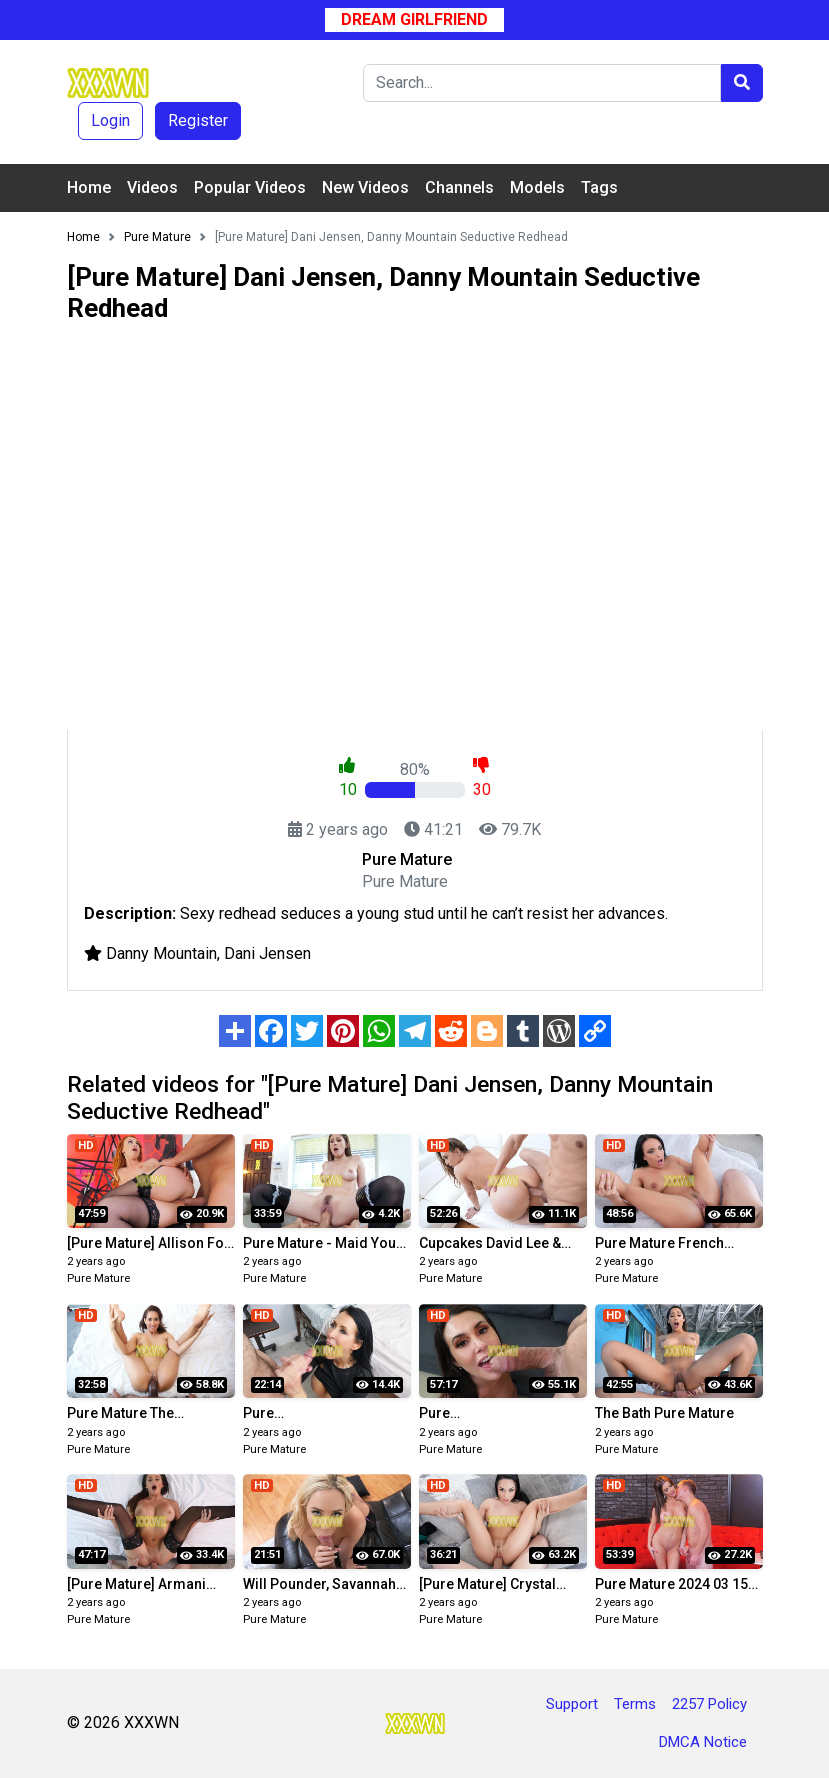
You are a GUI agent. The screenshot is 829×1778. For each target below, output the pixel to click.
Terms (635, 1704)
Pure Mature (98, 1278)
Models (537, 187)
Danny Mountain (161, 953)
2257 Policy (709, 1704)
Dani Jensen (267, 953)
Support (572, 1704)
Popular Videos (250, 187)
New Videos (365, 187)
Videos (152, 187)
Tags (599, 187)
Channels (459, 187)
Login (110, 120)
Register (198, 120)
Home (89, 187)
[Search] (542, 83)
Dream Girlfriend (414, 19)
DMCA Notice (703, 1742)
